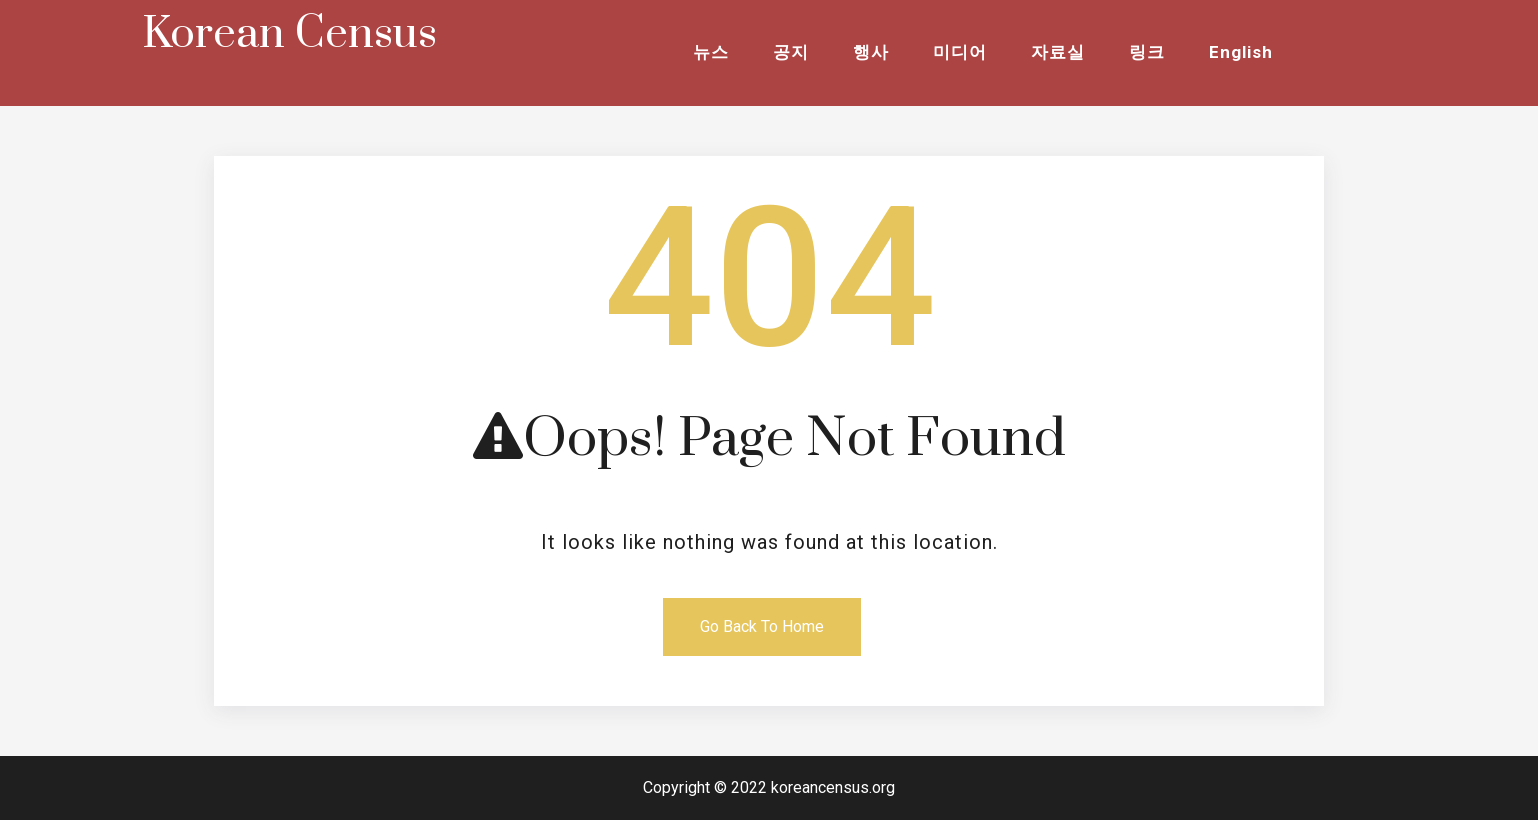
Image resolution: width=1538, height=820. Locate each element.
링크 (1147, 52)
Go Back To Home (762, 626)
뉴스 (711, 52)
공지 (791, 52)
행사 (871, 52)
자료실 (1058, 52)
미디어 (960, 52)
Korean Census (289, 34)
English (1241, 52)
